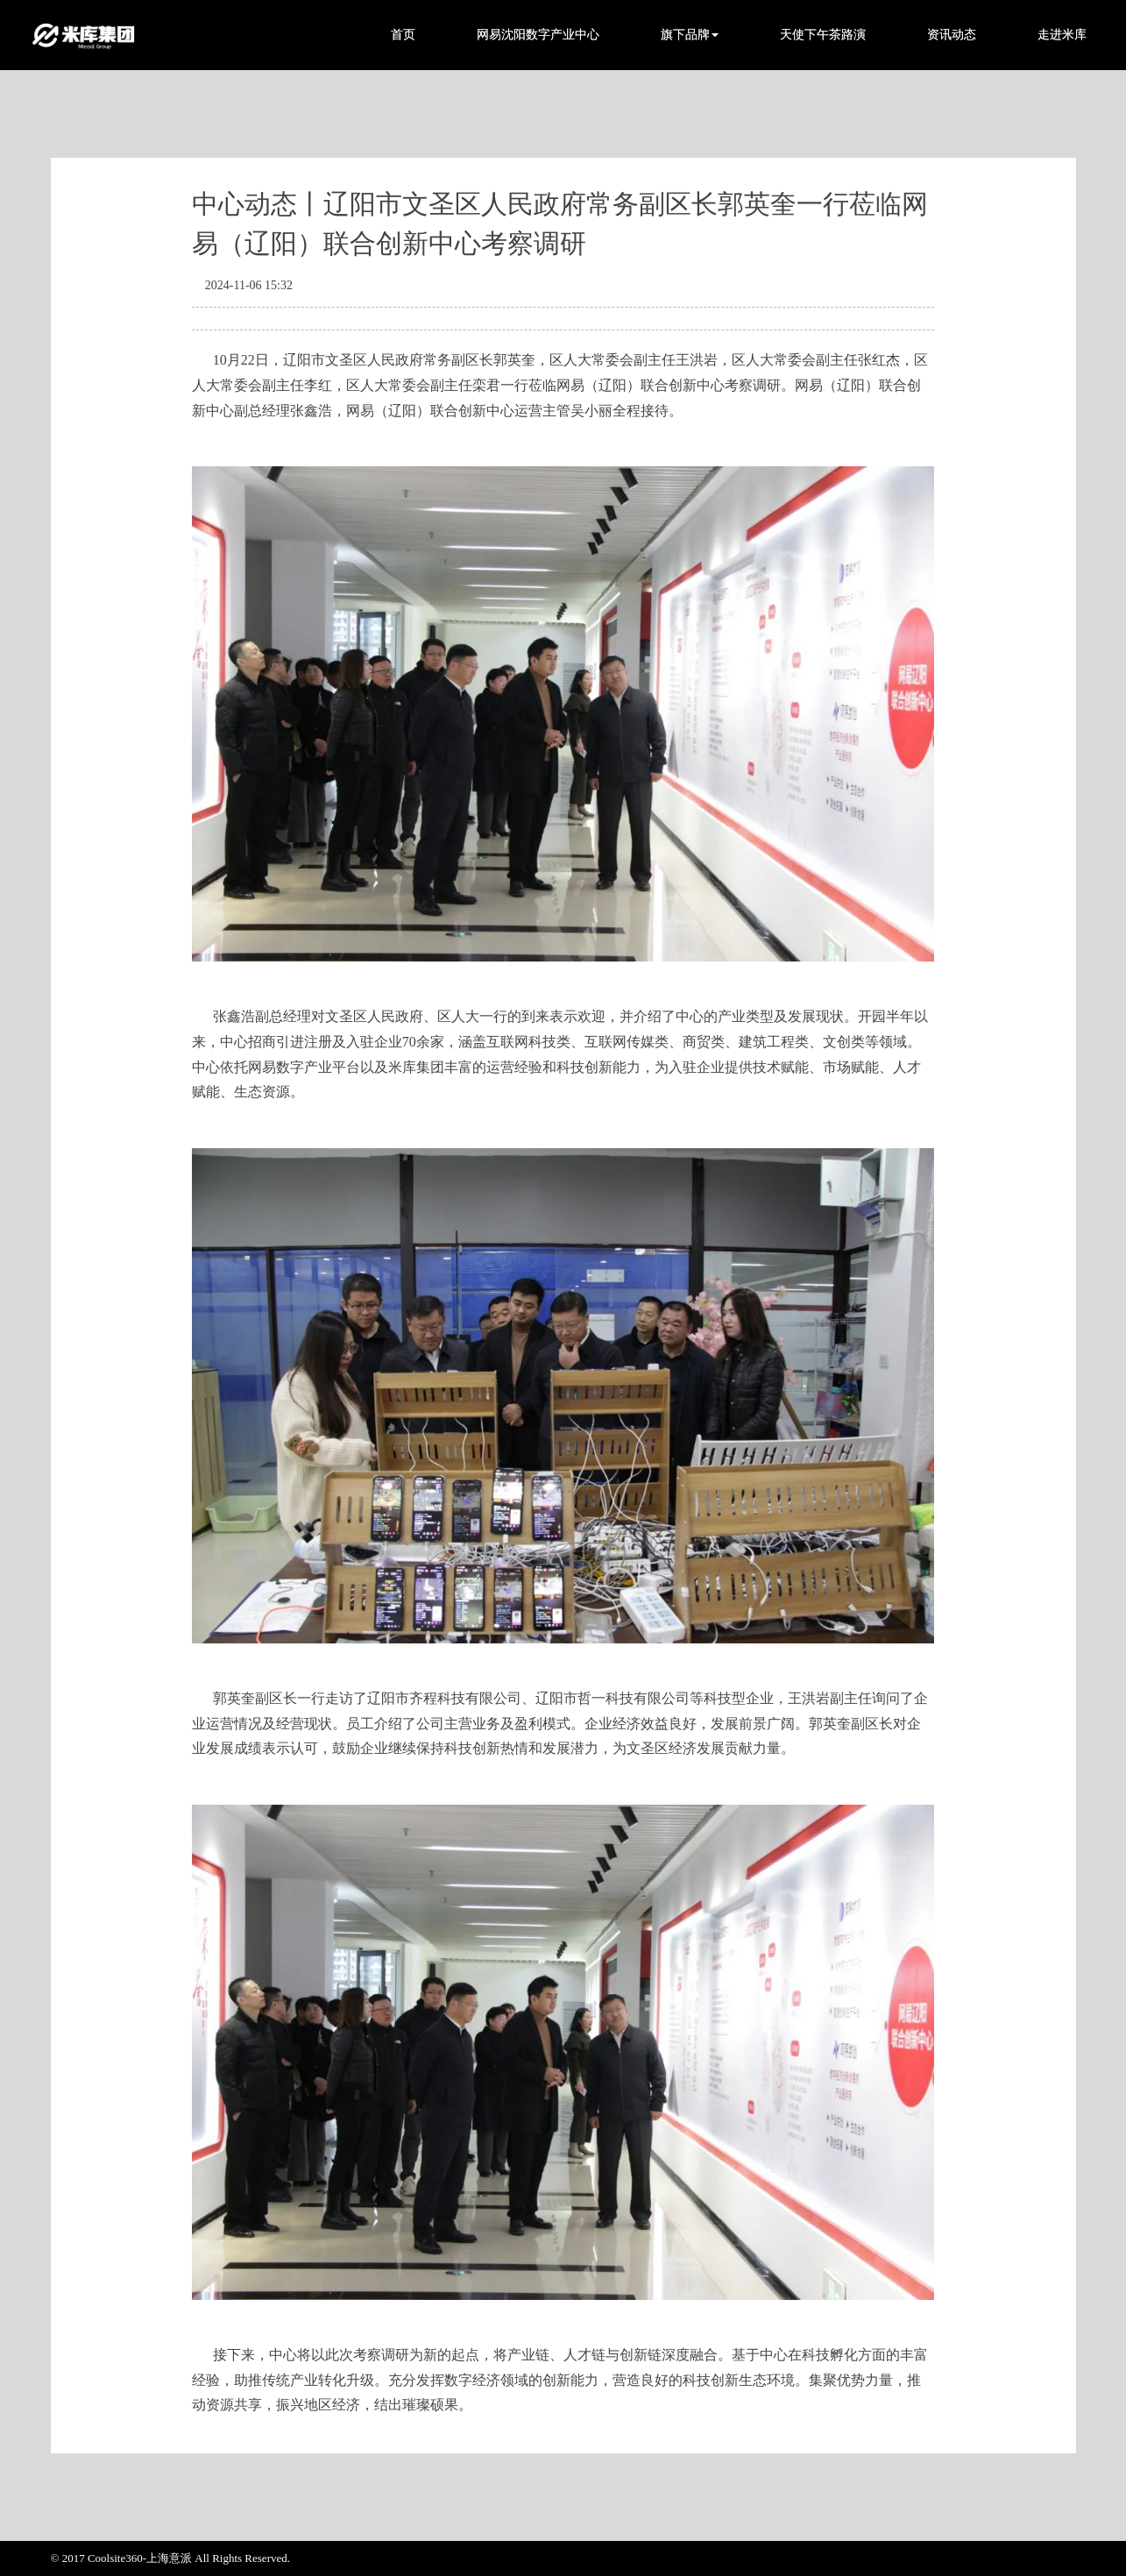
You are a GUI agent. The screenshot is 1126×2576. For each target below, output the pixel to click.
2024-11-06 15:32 (249, 285)
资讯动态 (951, 34)
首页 (403, 34)
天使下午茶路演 (823, 34)
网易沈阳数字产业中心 (538, 34)
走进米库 (1062, 34)
